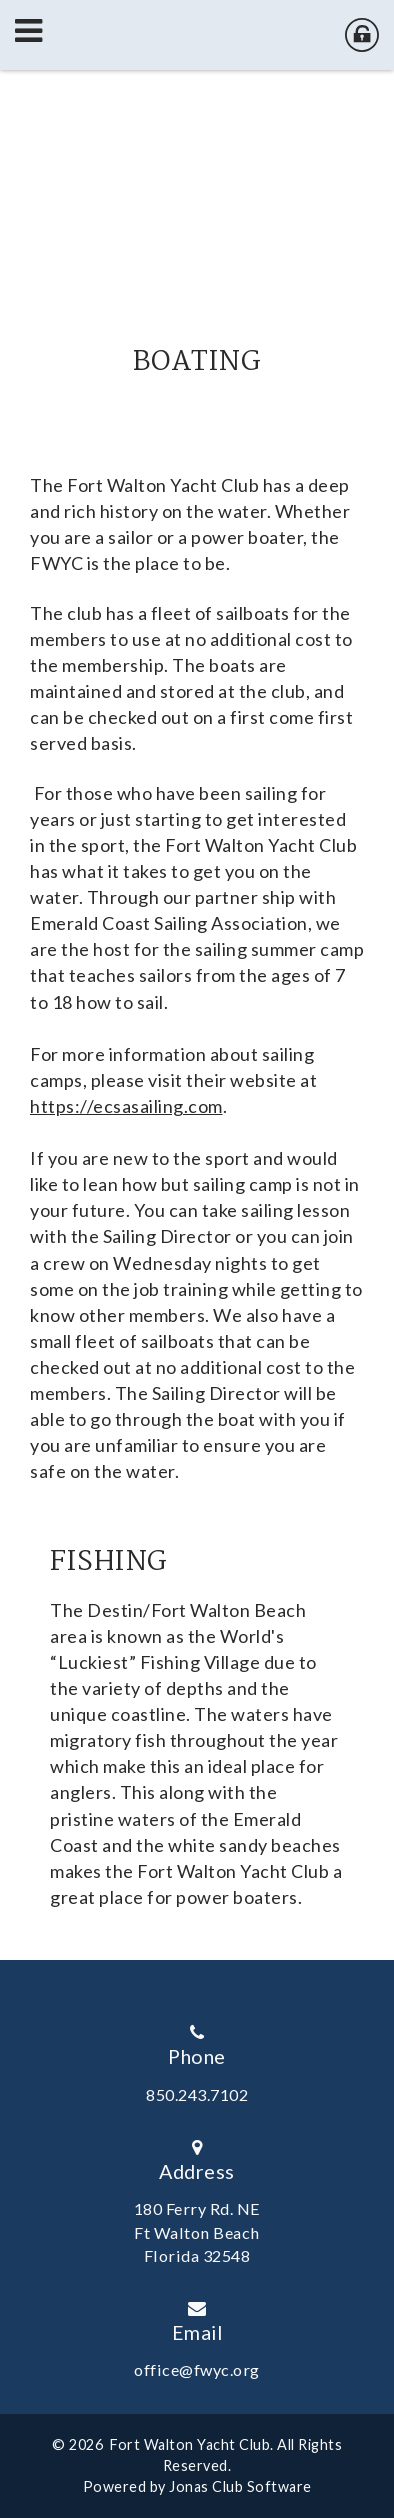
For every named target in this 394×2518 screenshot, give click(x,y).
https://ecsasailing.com (126, 1106)
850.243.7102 (197, 2094)
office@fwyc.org (197, 2369)
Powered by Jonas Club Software (197, 2486)
